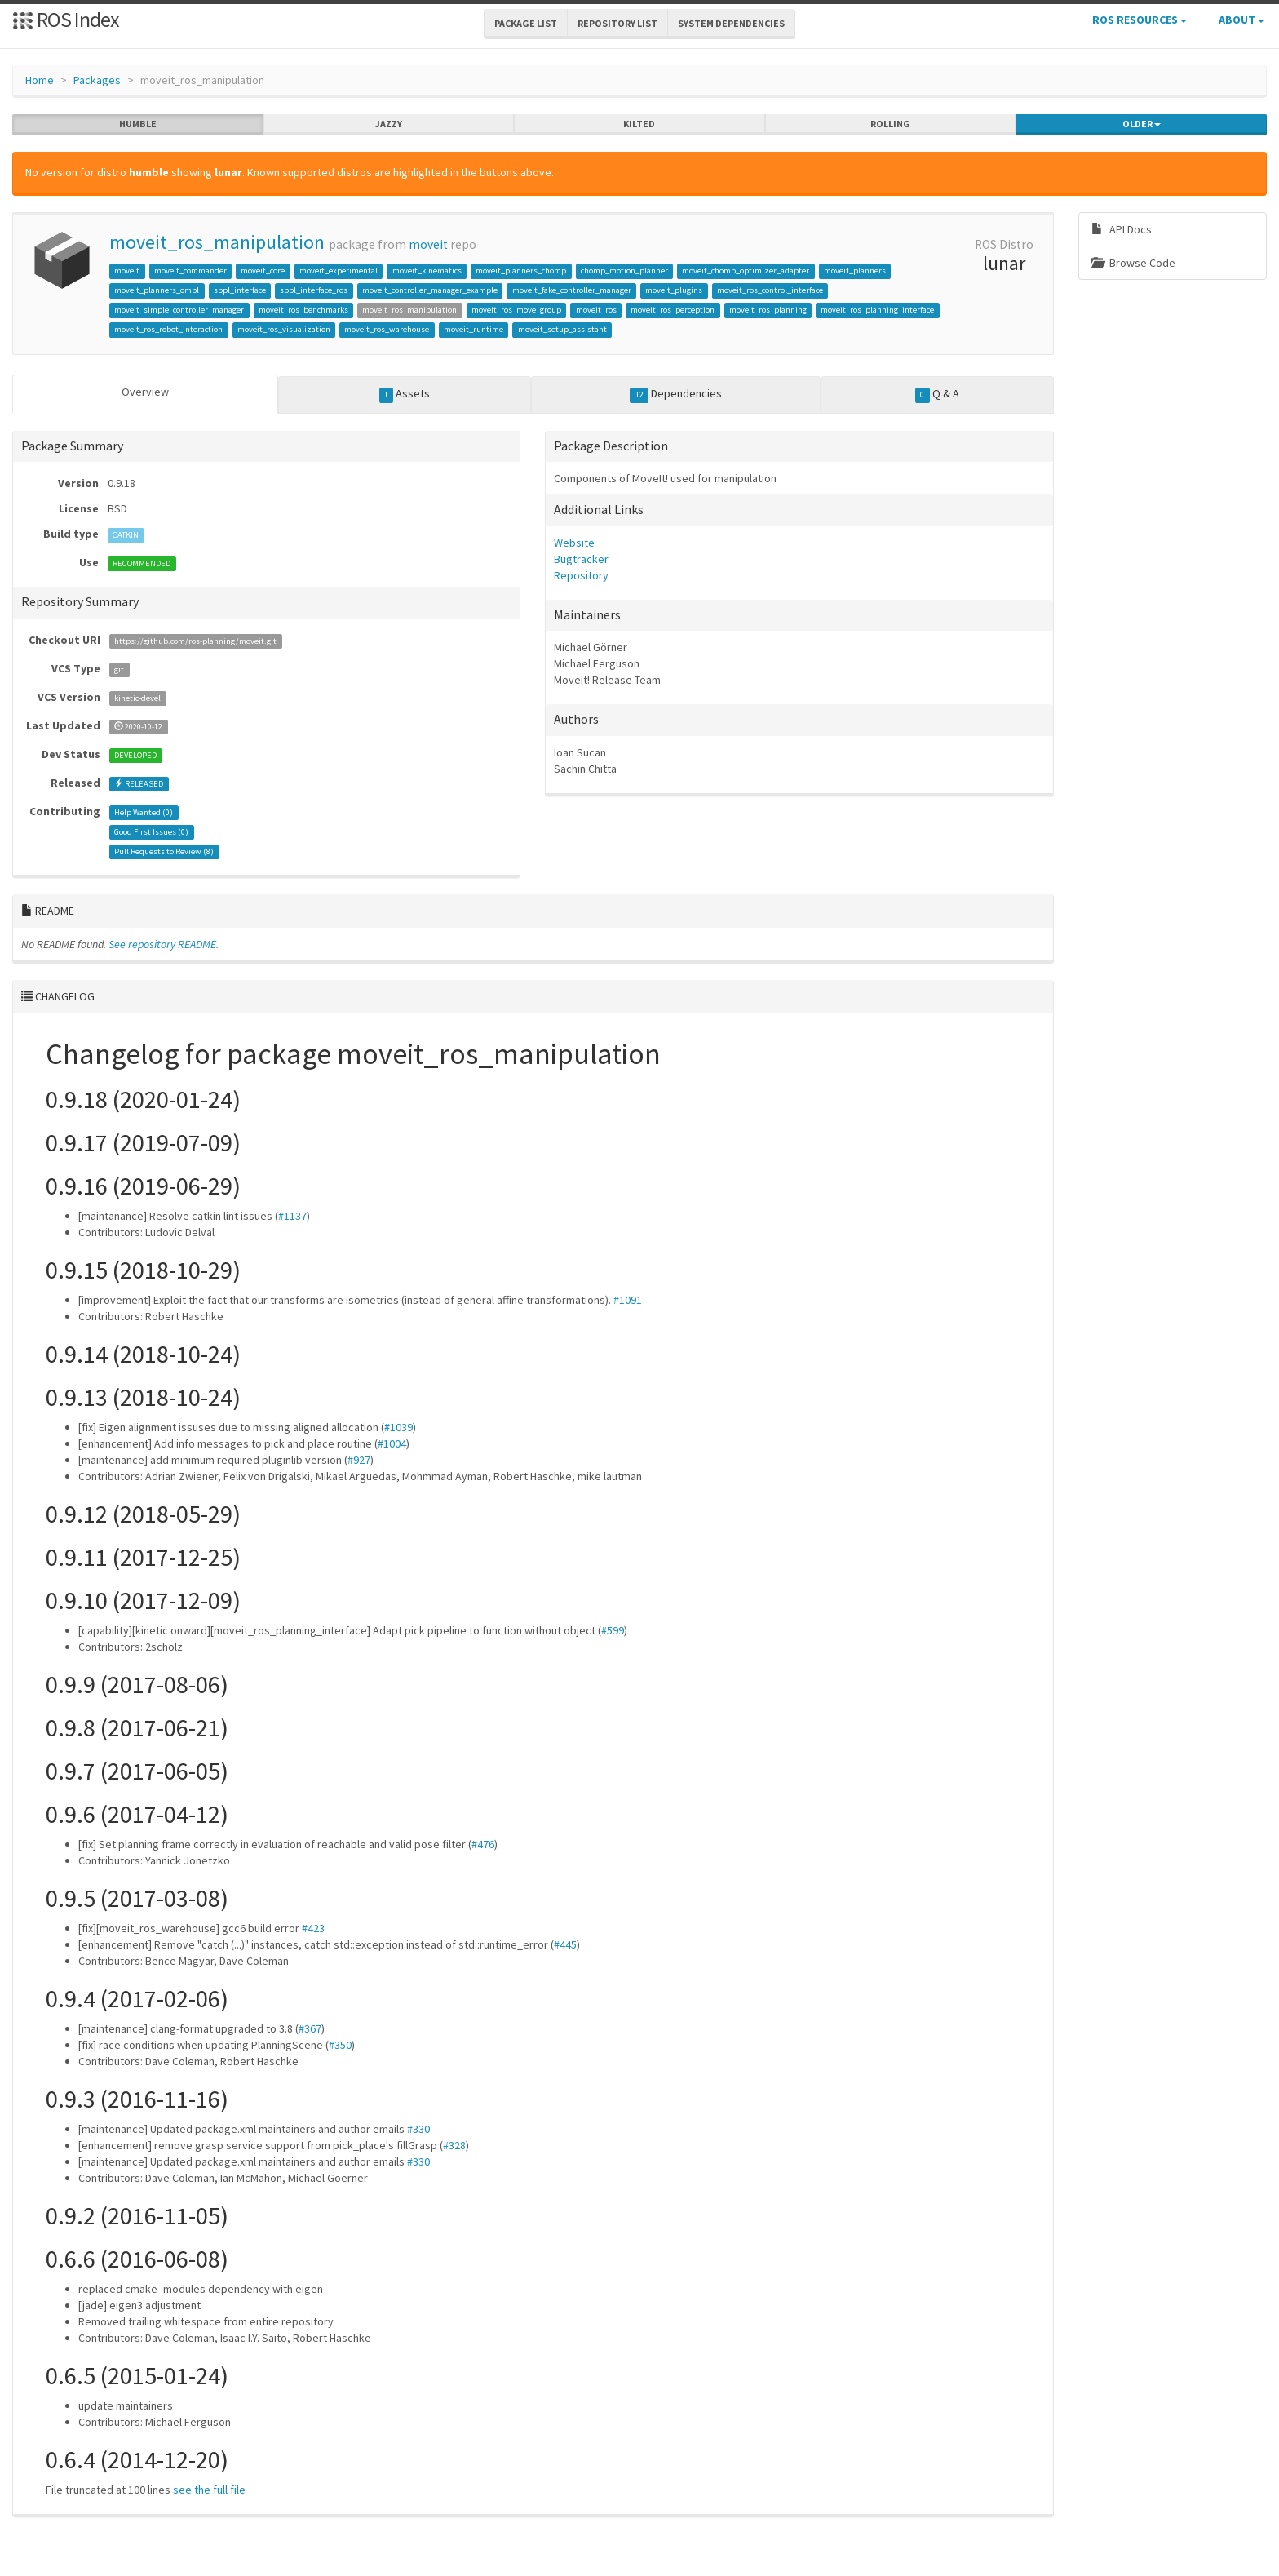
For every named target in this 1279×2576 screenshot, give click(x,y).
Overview (145, 391)
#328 (454, 2145)
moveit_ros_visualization (283, 329)
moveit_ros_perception (673, 309)
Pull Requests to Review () (164, 851)
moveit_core (263, 270)
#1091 (627, 1299)
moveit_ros (596, 309)
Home (39, 80)
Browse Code (1133, 262)
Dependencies (676, 394)
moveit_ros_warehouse (386, 329)
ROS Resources (1139, 19)
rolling (890, 124)
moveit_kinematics (427, 270)
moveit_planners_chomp (521, 270)
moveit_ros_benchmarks (303, 309)
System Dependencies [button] (731, 23)
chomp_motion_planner (624, 270)
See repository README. (163, 944)
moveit (428, 244)
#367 (310, 2028)
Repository (581, 575)
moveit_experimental (338, 270)
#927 (358, 1459)
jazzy (388, 124)
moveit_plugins (673, 290)
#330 (418, 2129)
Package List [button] (525, 23)
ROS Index (65, 19)
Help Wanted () (143, 812)
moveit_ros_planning (768, 309)
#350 (340, 2044)
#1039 (398, 1427)
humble (138, 124)
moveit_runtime (473, 329)
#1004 (392, 1443)
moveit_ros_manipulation (217, 242)
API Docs (1121, 229)
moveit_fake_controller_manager (571, 290)
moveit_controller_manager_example (430, 290)
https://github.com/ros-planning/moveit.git (195, 641)
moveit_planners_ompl (156, 290)
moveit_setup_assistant (562, 329)
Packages (97, 80)
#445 (565, 1944)
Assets (405, 394)
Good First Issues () (151, 832)
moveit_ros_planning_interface (877, 309)
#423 (313, 1928)
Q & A (937, 394)
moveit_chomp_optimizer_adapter (745, 270)
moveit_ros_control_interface (770, 290)
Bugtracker (581, 559)
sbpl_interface (240, 290)
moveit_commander (190, 270)
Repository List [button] (617, 23)
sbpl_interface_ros (313, 290)
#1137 (292, 1215)
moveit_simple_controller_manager (179, 309)
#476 (482, 1844)
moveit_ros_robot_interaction (168, 329)
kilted (639, 124)
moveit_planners (855, 270)
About (1241, 19)
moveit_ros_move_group (516, 309)
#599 (612, 1630)
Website (574, 542)
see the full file (209, 2489)
